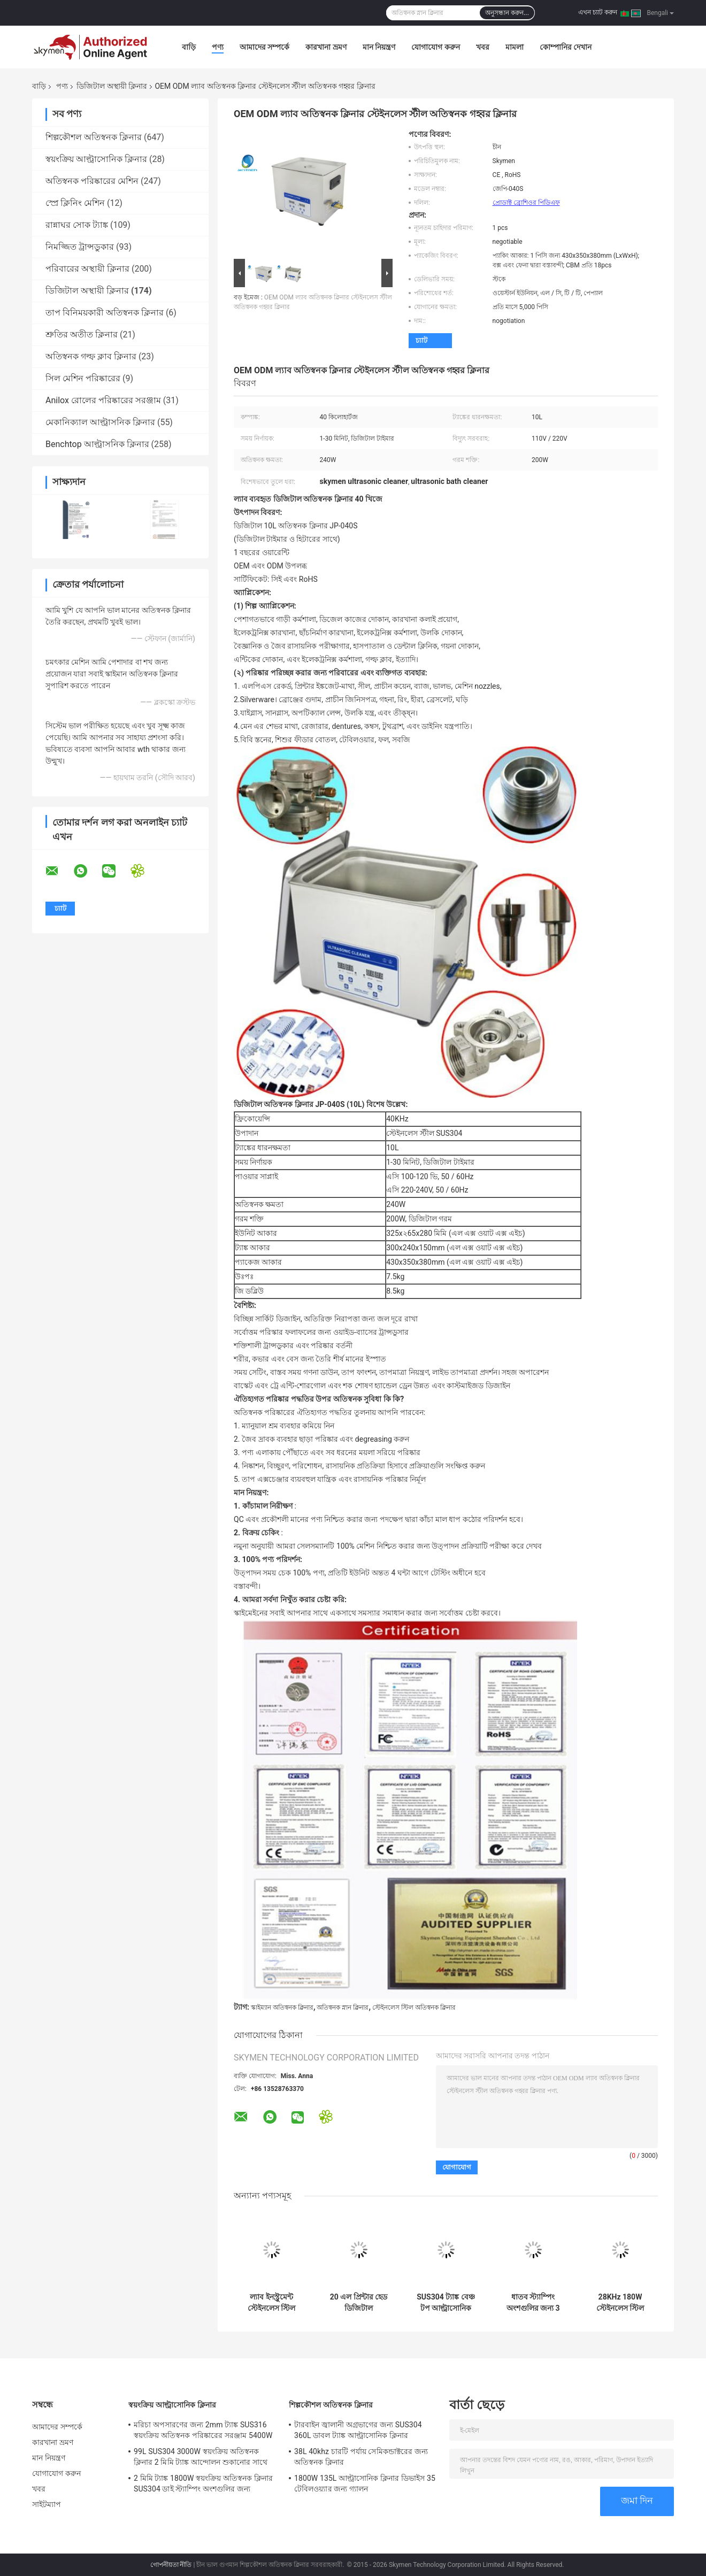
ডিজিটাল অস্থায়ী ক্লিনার (111, 86)
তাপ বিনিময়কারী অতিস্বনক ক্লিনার (104, 312)
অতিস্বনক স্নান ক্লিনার (343, 2007)
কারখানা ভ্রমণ (325, 47)
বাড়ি (189, 47)
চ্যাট (421, 340)
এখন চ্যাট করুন (597, 12)
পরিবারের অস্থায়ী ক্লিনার (87, 269)
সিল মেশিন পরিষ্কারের (82, 378)
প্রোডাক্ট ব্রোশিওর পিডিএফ (526, 202)
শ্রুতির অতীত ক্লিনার (81, 334)
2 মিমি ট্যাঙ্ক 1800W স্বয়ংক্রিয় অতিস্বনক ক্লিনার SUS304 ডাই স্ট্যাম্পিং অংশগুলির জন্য (203, 2483)
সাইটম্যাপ (47, 2504)
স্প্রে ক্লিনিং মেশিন (75, 203)
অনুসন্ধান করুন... (507, 13)
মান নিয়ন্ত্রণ (379, 47)
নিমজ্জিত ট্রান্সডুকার (79, 247)
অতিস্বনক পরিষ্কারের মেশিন (92, 181)
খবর (482, 47)
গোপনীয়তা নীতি (171, 2565)
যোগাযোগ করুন (435, 47)
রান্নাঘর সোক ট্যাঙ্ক (76, 225)
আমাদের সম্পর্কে (264, 47)
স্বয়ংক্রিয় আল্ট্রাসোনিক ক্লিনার (96, 159)
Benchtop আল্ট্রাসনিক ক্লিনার (97, 444)
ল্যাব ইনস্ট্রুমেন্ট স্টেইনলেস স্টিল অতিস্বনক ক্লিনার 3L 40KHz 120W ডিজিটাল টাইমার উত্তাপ (272, 2303)
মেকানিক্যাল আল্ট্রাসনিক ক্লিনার (100, 422)
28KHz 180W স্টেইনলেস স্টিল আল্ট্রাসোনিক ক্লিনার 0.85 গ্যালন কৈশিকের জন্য (620, 2303)
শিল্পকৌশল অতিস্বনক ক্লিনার (93, 137)
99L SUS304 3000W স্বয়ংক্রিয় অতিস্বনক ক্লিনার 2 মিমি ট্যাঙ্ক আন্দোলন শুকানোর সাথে (200, 2456)
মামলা (514, 47)
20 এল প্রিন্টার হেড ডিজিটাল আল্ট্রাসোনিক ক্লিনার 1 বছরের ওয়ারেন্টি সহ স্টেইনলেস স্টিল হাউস (358, 2303)
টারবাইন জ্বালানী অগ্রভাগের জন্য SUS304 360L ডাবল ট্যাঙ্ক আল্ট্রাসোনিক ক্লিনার (358, 2430)
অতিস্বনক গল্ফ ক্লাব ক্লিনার (90, 356)
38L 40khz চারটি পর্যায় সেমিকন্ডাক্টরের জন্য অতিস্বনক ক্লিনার (361, 2456)
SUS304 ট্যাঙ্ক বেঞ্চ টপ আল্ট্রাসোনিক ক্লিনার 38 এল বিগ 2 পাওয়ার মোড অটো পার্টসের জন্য (446, 2303)
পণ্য (218, 47)
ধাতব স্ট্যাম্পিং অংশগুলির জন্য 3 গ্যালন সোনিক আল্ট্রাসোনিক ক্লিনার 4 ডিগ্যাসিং (533, 2303)
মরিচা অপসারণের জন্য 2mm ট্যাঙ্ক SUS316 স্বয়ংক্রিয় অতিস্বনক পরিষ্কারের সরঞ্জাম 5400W (203, 2430)
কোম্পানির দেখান (566, 47)
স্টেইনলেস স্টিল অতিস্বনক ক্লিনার (414, 2007)
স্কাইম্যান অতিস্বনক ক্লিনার (282, 2007)
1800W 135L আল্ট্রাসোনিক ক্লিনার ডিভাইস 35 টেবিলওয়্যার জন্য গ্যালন (364, 2483)
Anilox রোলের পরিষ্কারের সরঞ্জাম (103, 400)
